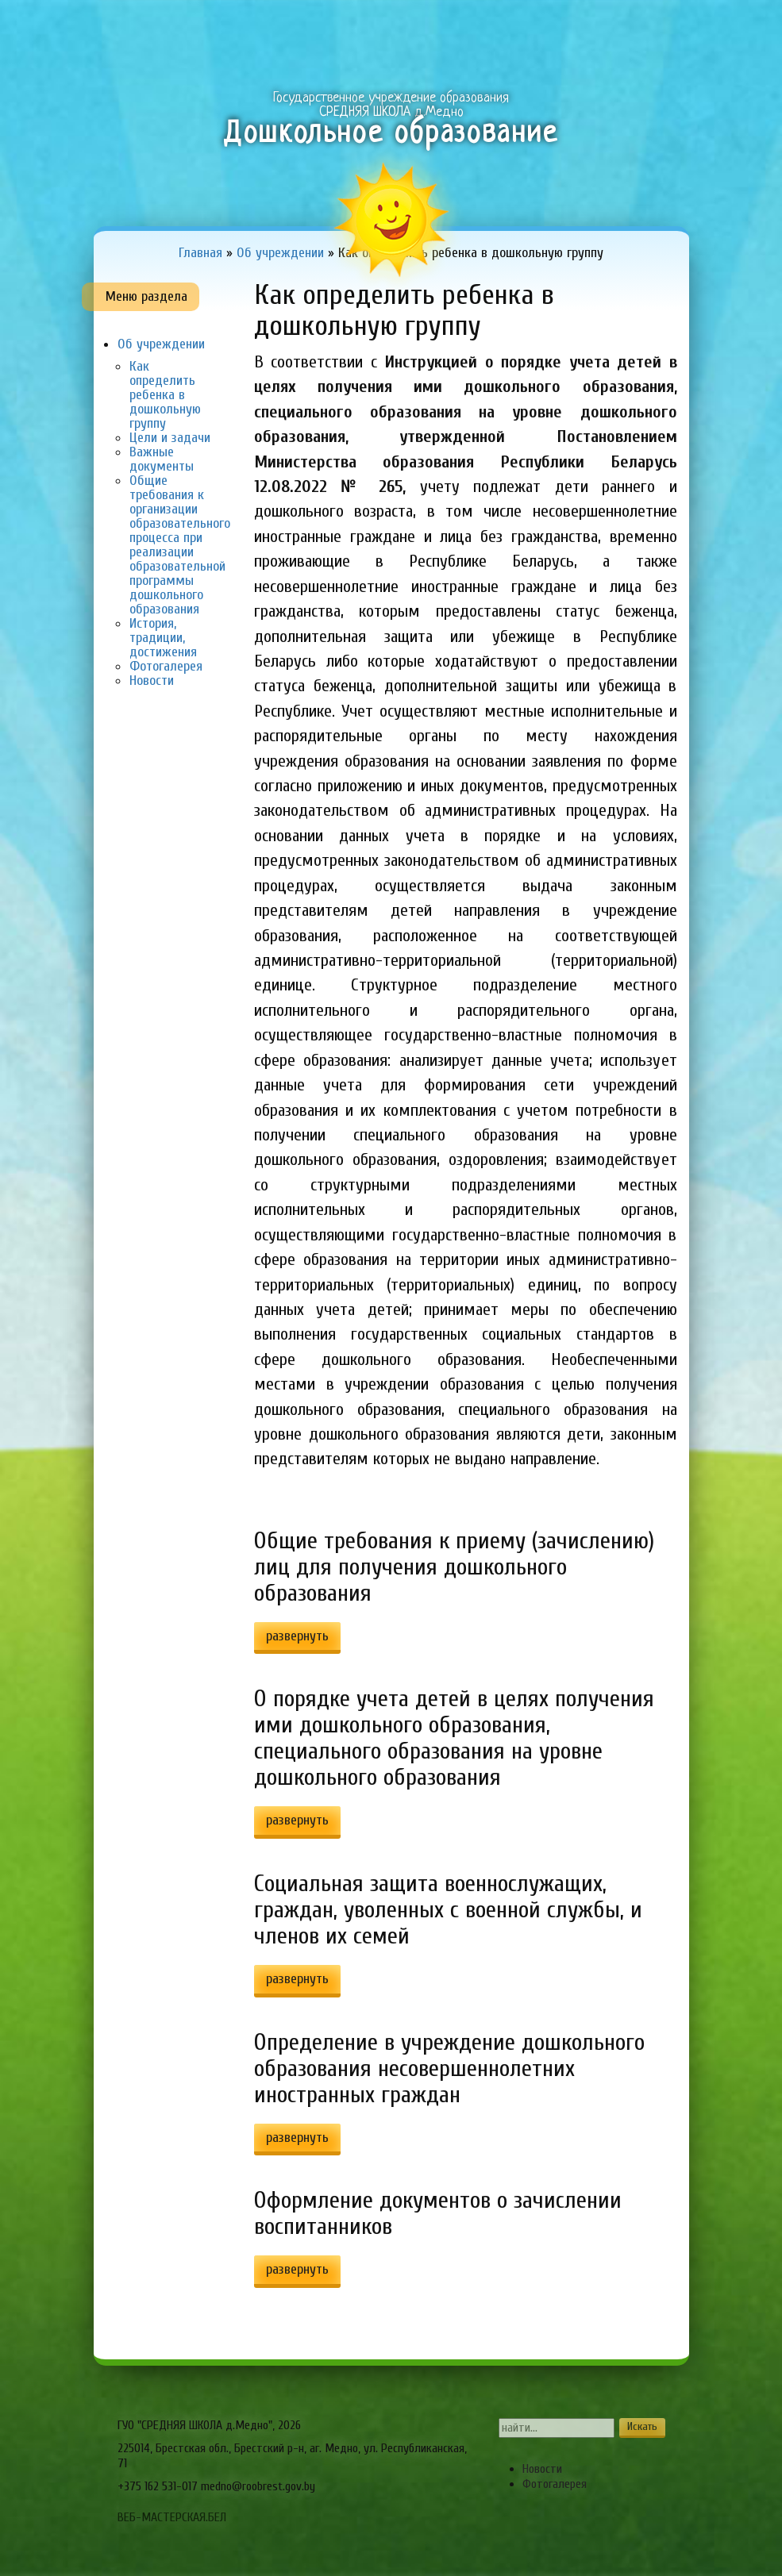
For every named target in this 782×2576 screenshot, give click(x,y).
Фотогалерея (165, 666)
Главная (125, 27)
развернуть (297, 1636)
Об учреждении (209, 27)
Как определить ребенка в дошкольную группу (165, 395)
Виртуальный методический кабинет (563, 27)
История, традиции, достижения (163, 637)
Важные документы (161, 459)
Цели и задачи (169, 437)
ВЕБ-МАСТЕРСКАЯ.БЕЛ (171, 2517)
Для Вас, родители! (443, 27)
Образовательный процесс (322, 26)
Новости (151, 680)
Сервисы (656, 27)
